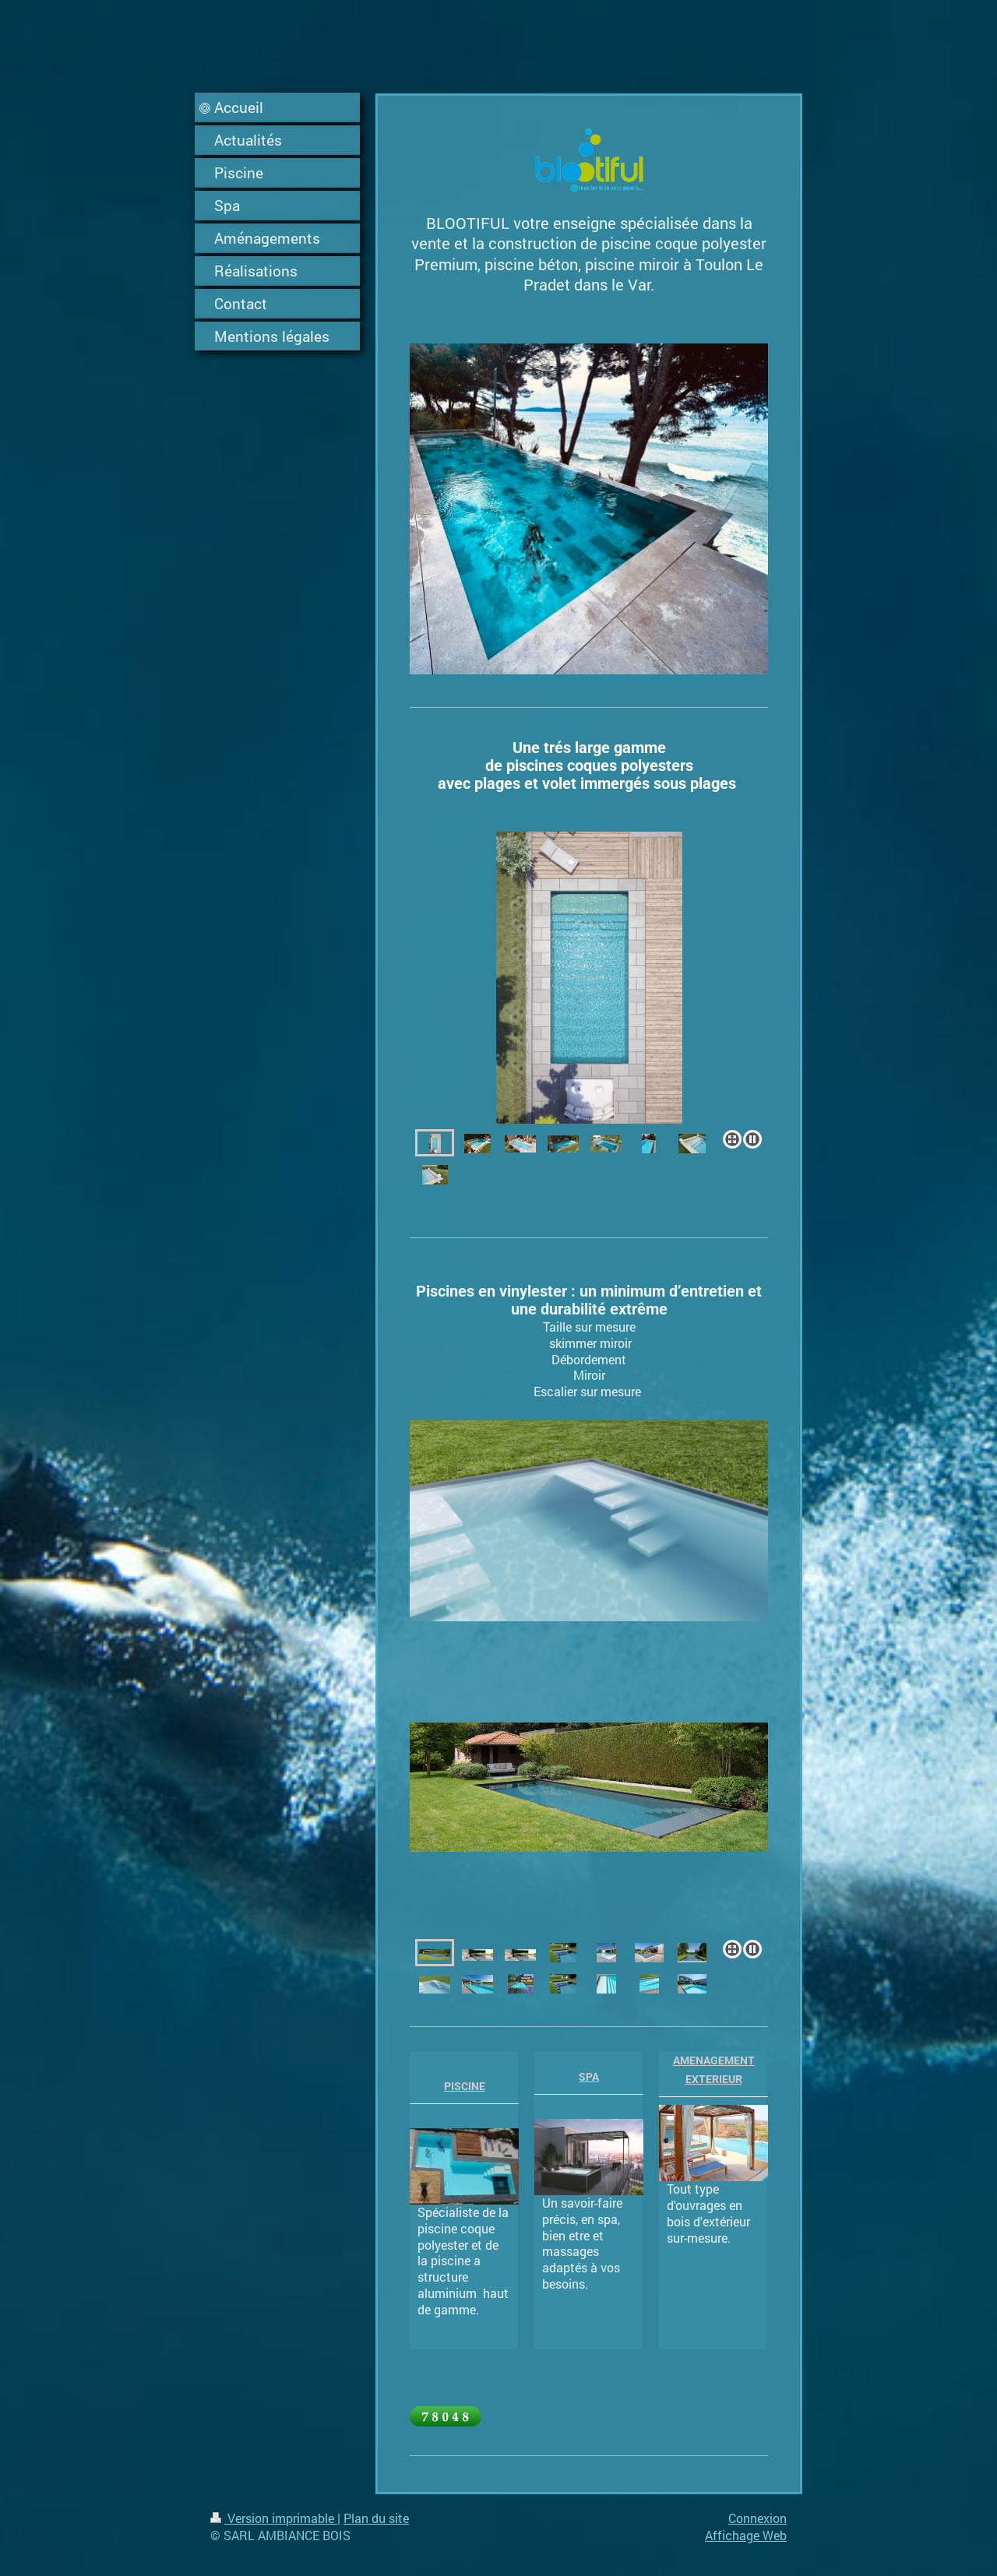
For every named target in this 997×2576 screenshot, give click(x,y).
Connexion (757, 2518)
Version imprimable (273, 2518)
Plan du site (376, 2518)
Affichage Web (746, 2535)
